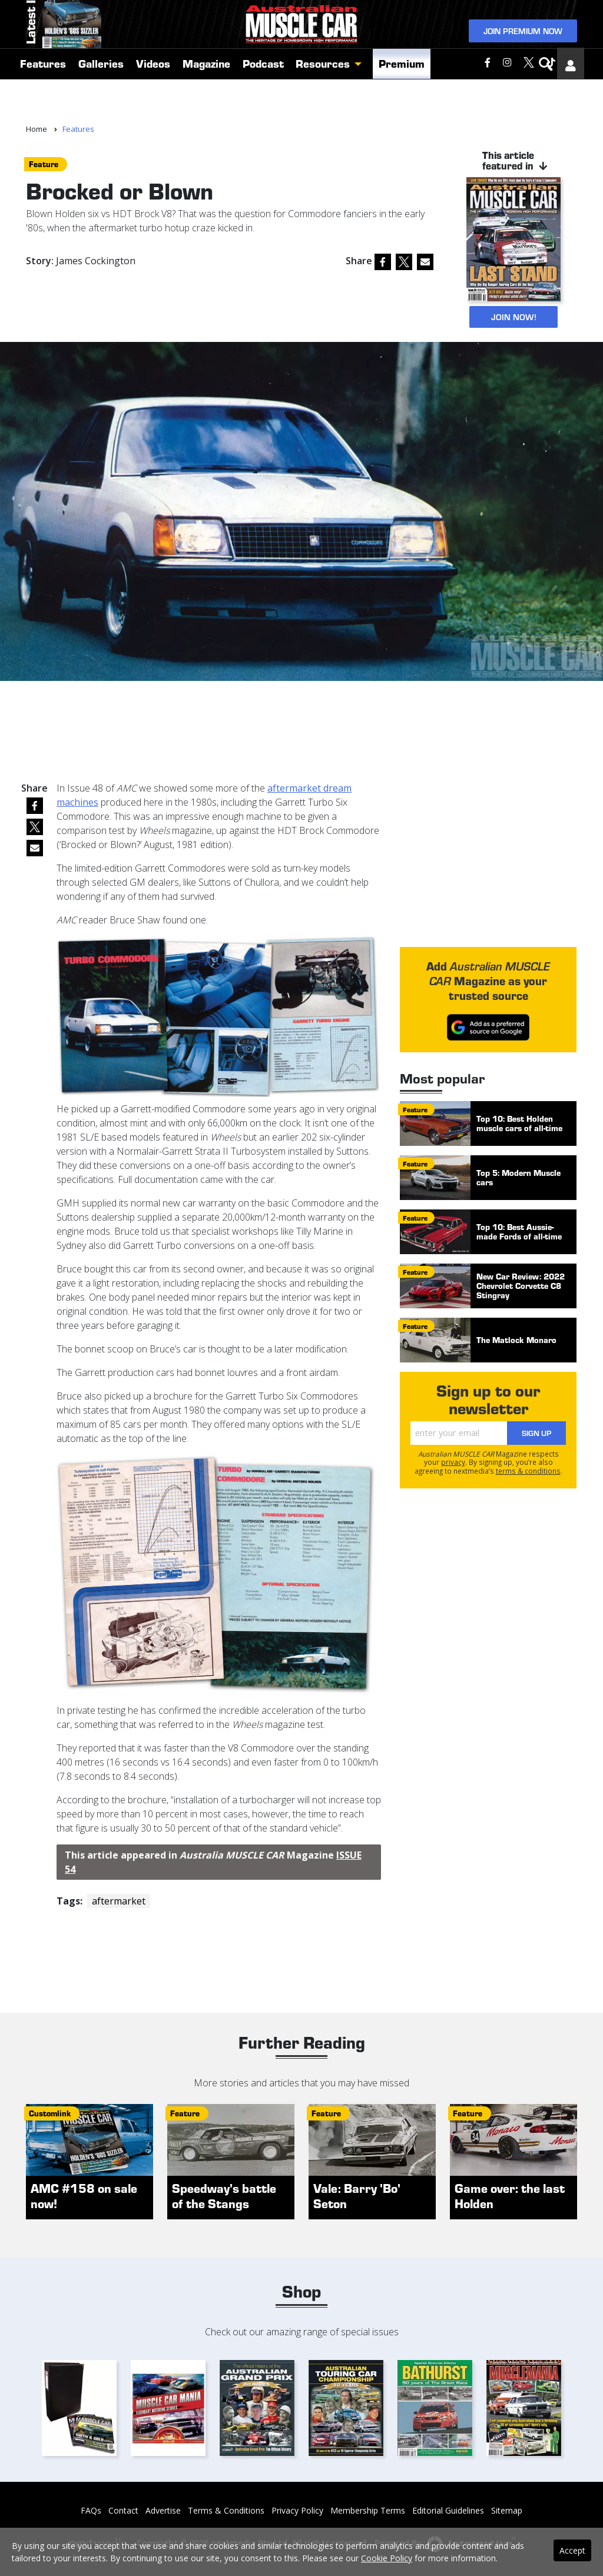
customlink (50, 2113)
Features (43, 102)
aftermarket (118, 1901)
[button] (360, 103)
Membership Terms (367, 2510)
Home (36, 129)
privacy (453, 1462)
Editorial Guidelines (448, 2510)
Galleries (101, 102)
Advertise (163, 2510)
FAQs (91, 2510)
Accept (572, 2550)
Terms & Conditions (226, 2510)
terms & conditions (528, 1470)
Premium (402, 102)
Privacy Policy (297, 2510)
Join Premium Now (522, 46)
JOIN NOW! (513, 317)
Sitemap (506, 2510)
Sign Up (536, 1432)
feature (43, 163)
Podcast (263, 102)
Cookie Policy (386, 2558)
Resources (323, 102)
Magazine (206, 102)
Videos (153, 102)
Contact (123, 2510)
